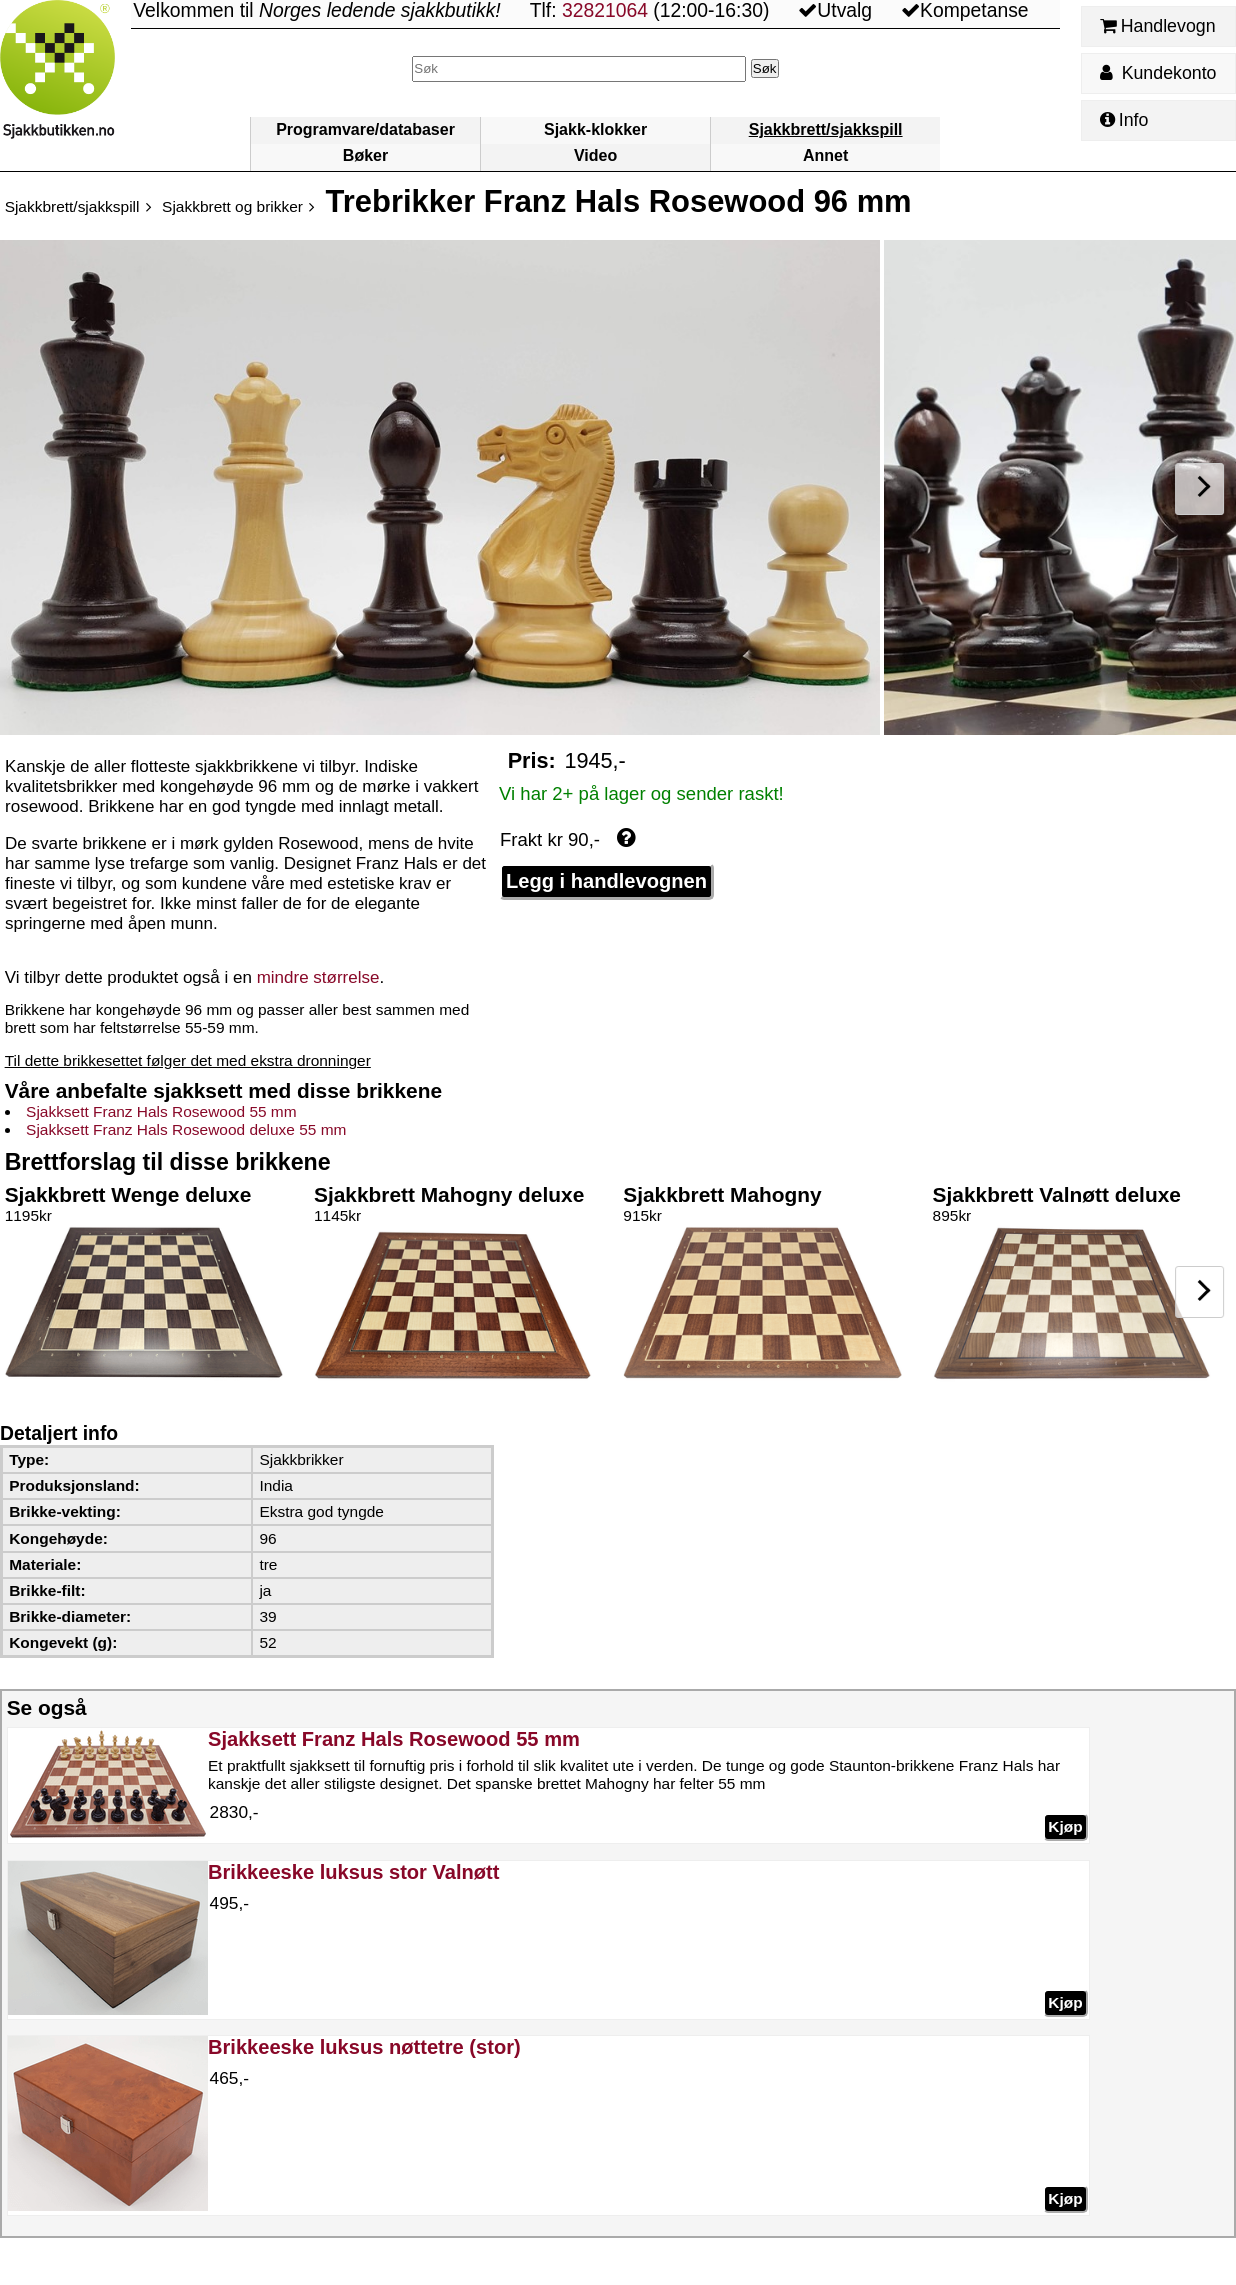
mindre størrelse (318, 977)
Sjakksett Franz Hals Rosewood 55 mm (161, 1111)
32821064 (605, 10)
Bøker (365, 155)
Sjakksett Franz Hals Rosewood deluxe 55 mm (186, 1129)
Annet (825, 155)
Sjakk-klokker (595, 129)
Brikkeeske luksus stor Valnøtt (354, 1872)
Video (595, 155)
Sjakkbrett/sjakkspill (826, 129)
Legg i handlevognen (606, 881)
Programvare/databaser (365, 129)
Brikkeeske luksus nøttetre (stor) (364, 2047)
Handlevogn (1157, 26)
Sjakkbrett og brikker (232, 206)
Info (1124, 120)
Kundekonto (1158, 73)
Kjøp (1065, 1826)
